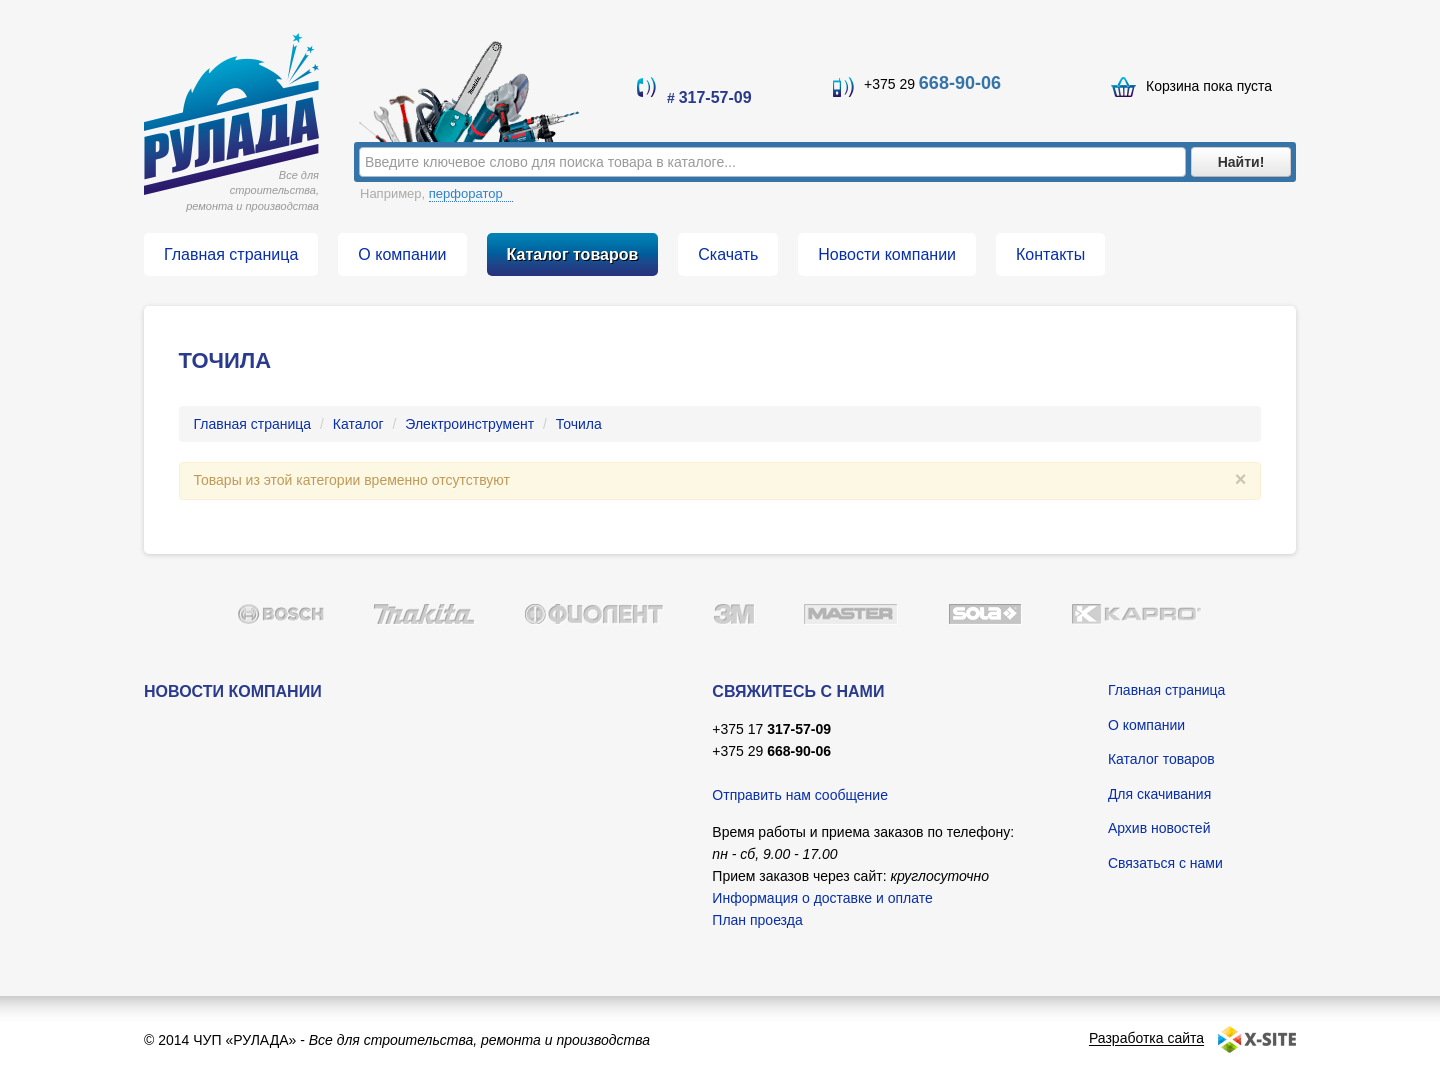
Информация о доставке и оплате (822, 898)
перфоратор (471, 193)
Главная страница (253, 424)
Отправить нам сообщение (800, 795)
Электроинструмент (469, 424)
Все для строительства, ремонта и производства (252, 190)
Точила (579, 424)
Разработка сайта (1146, 1039)
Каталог (358, 424)
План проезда (757, 920)
